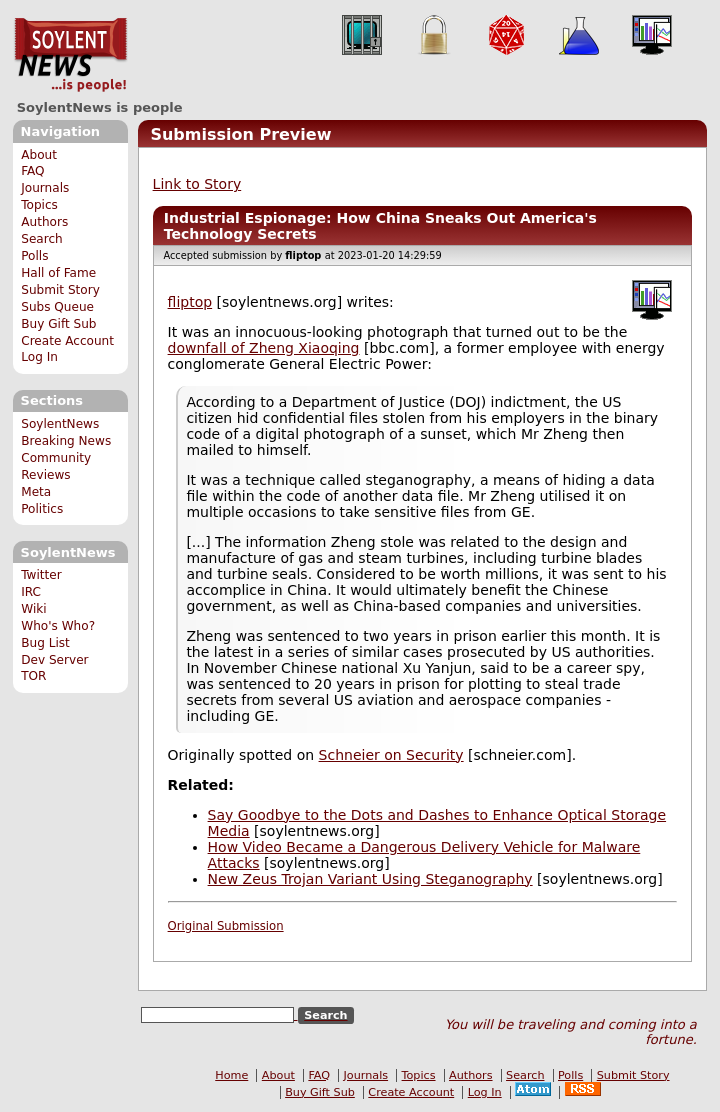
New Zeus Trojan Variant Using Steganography (370, 879)
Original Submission (226, 926)
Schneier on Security (391, 755)
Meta (36, 492)
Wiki (33, 609)
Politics (42, 509)
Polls (34, 256)
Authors (44, 222)
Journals (45, 188)
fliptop (190, 302)
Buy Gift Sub (58, 324)
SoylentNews (70, 55)
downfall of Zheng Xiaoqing (264, 348)
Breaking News (66, 441)
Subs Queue (57, 307)
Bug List (45, 643)
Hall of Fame (58, 273)
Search (42, 239)
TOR (33, 676)
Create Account (67, 341)
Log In (39, 357)
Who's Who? (58, 626)
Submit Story (60, 290)
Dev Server (54, 660)
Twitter (41, 575)
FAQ (32, 171)
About (39, 155)
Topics (39, 205)
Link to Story (197, 184)
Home (231, 1075)
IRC (31, 592)
